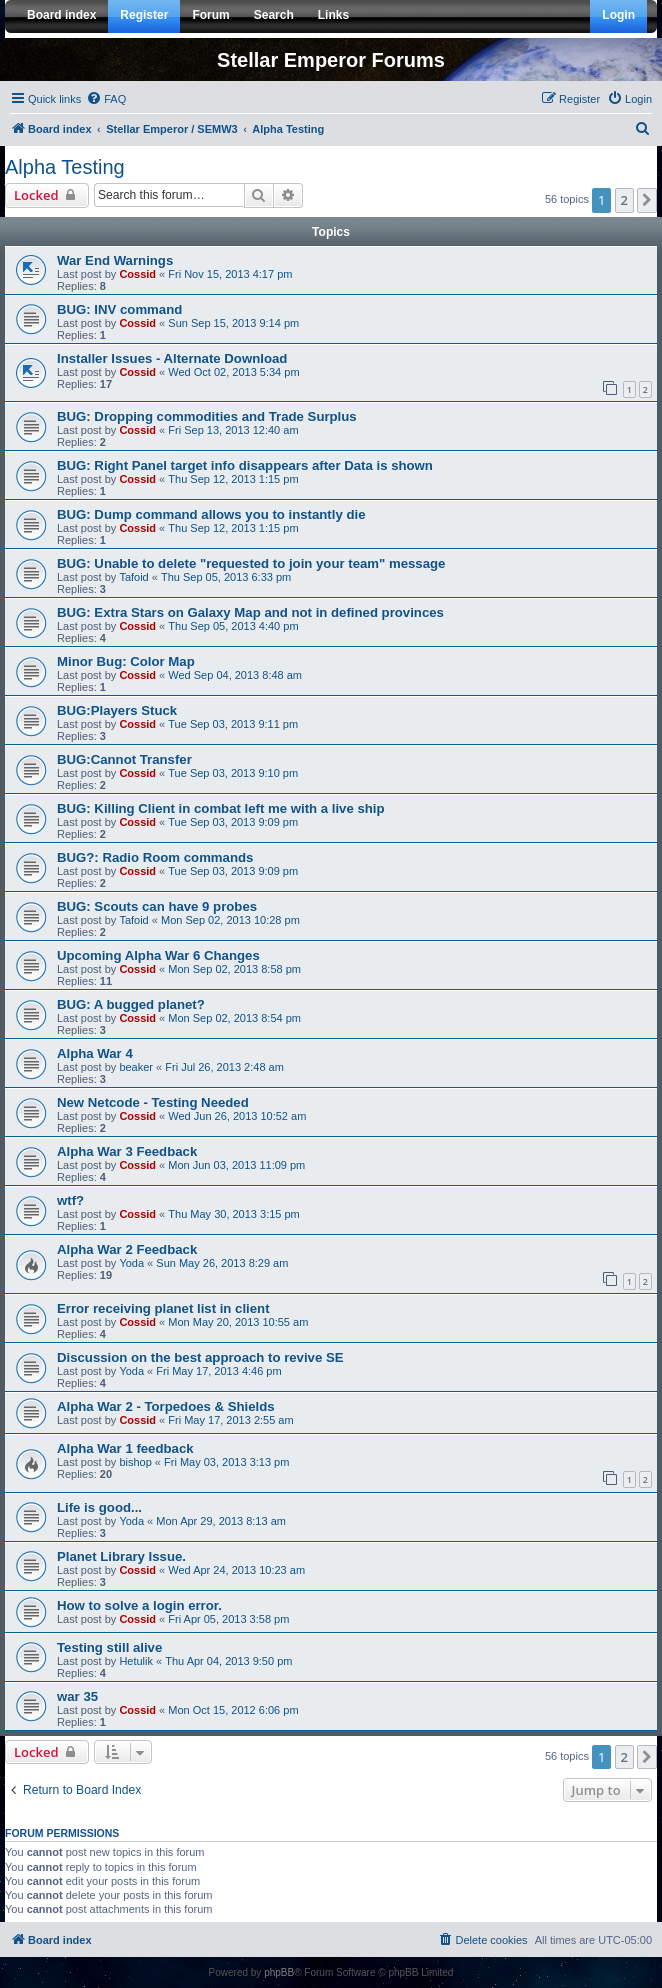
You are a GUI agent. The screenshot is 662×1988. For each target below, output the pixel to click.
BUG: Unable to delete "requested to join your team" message (251, 563)
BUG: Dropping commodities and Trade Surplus (207, 416)
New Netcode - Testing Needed (153, 1102)
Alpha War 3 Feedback (127, 1151)
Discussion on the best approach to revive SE (200, 1357)
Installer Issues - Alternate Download (172, 358)
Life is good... (99, 1507)
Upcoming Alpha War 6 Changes (158, 955)
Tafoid (133, 577)
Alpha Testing (65, 167)
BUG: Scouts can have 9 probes (157, 906)
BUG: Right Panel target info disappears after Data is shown (245, 465)
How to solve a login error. (139, 1605)
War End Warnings (115, 260)
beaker (136, 1067)
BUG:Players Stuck (117, 710)
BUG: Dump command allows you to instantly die (211, 514)
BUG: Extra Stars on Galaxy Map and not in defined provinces (250, 612)
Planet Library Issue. (121, 1556)
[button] (647, 200)
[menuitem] (106, 99)
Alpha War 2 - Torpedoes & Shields (166, 1406)
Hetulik (136, 1661)
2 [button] (624, 200)
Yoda (131, 1263)
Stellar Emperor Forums (331, 60)
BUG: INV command (119, 309)
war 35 (77, 1696)
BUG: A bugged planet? (131, 1004)
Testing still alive (109, 1647)
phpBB (279, 1972)
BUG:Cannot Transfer (124, 759)
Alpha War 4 (95, 1053)
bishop (135, 1462)
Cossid (137, 274)
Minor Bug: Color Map (126, 661)
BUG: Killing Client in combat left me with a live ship (221, 808)
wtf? (70, 1200)
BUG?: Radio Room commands (155, 857)
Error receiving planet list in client (163, 1308)
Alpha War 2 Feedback (127, 1249)
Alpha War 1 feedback (125, 1448)
